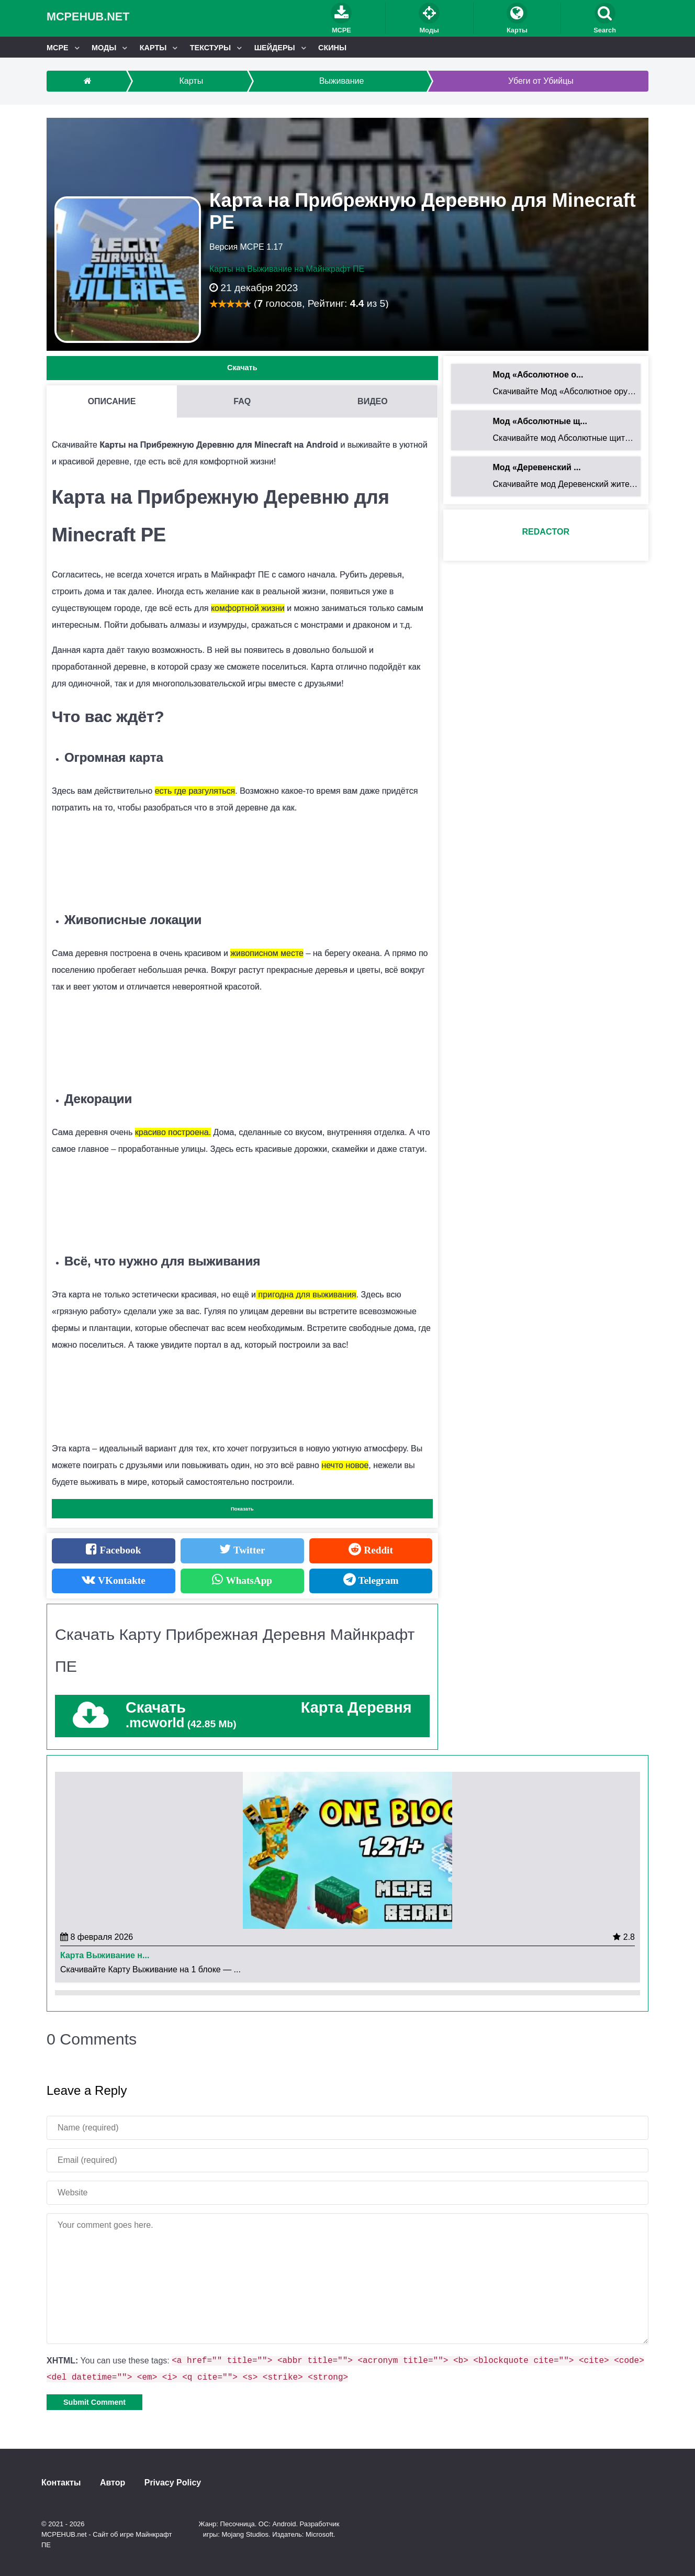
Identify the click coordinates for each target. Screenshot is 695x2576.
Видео (372, 401)
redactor (545, 531)
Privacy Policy (172, 2483)
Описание (112, 401)
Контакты (61, 2483)
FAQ (242, 401)
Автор (112, 2483)
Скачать (242, 367)
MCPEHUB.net (88, 16)
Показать (242, 1509)
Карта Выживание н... (104, 1955)
